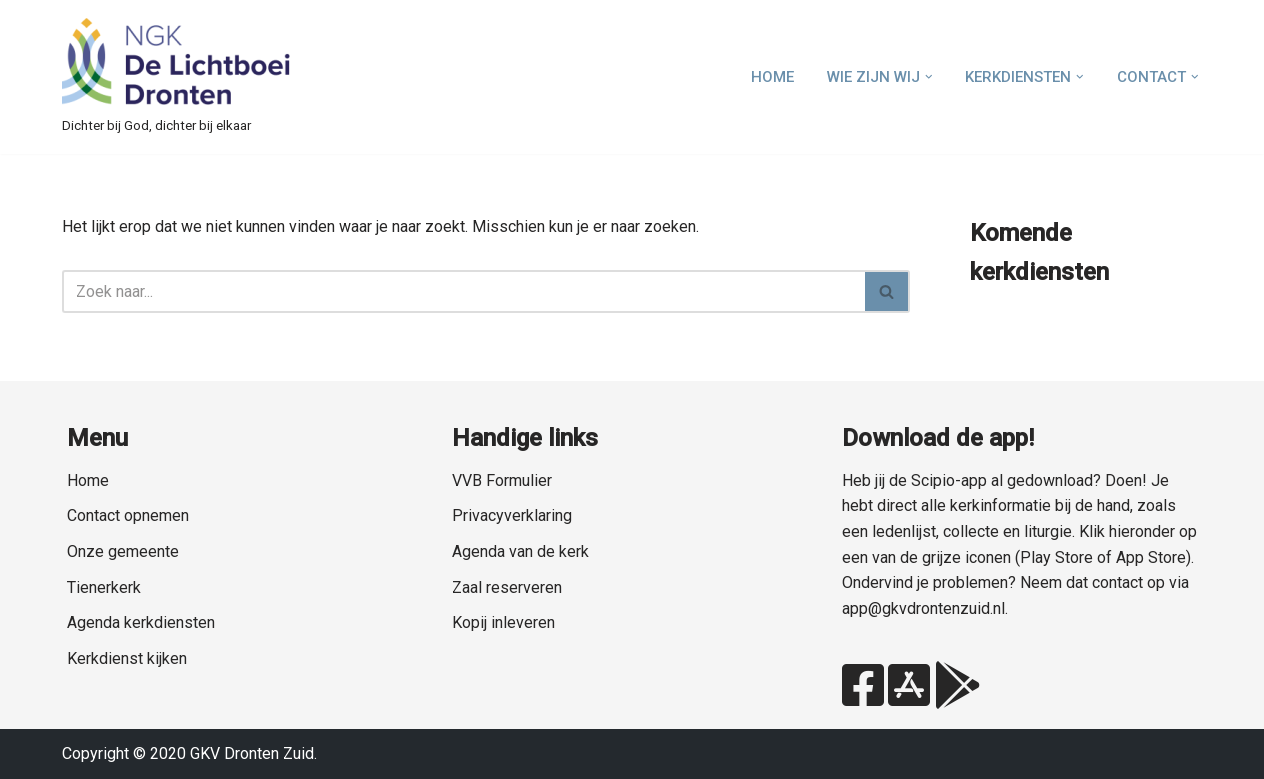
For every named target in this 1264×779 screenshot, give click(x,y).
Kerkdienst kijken (127, 658)
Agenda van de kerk (520, 551)
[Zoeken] (463, 291)
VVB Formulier (502, 480)
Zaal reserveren (507, 587)
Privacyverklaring (512, 515)
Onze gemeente (123, 551)
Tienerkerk (104, 587)
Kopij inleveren (503, 622)
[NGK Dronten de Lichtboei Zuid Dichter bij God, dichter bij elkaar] (177, 77)
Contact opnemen (128, 515)
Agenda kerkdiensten (141, 622)
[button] (929, 77)
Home (772, 77)
